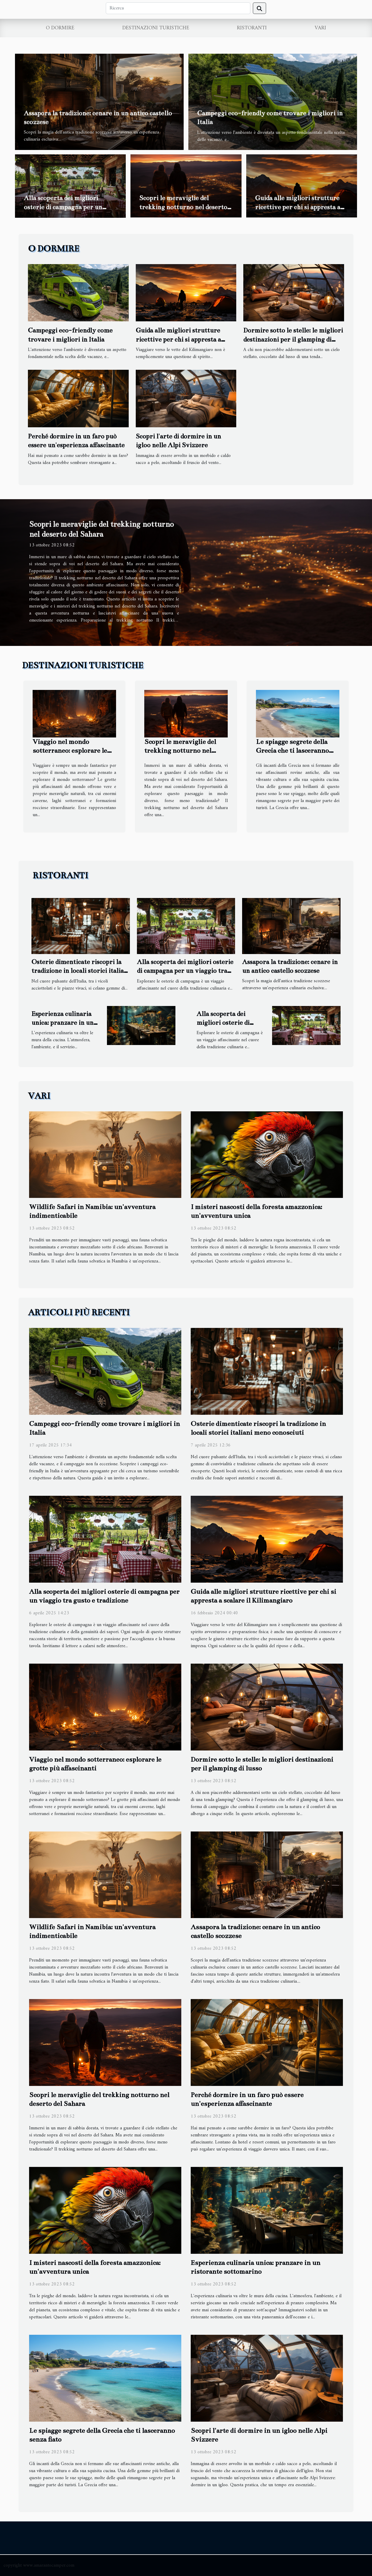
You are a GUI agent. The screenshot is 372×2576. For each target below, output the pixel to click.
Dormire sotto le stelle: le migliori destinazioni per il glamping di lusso (293, 339)
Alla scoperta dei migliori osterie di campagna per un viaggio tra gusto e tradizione (67, 207)
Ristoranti (252, 28)
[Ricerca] (178, 8)
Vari (320, 28)
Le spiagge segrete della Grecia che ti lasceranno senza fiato (292, 750)
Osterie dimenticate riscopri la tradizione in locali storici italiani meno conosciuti (80, 971)
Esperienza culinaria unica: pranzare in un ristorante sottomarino (65, 1023)
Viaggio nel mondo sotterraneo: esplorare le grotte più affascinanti (70, 750)
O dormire (60, 28)
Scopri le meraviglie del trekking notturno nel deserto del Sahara (183, 207)
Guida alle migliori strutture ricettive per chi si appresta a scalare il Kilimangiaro (297, 207)
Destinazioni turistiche (155, 28)
